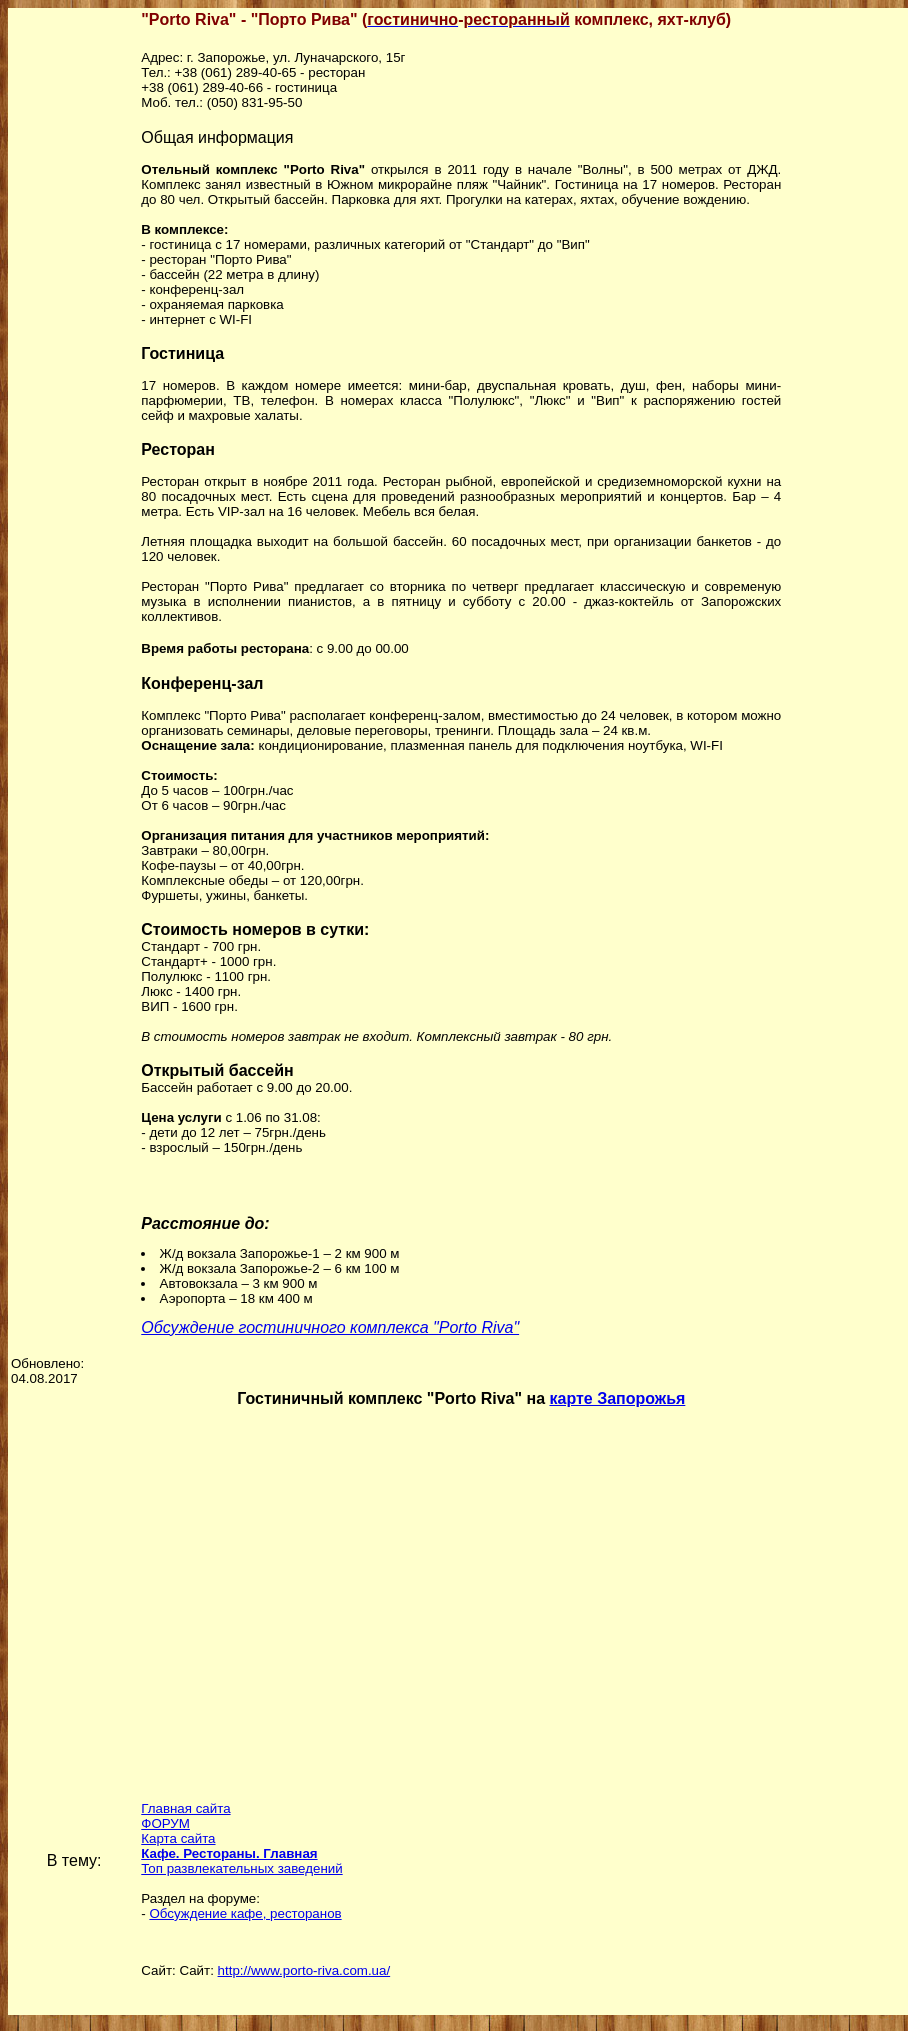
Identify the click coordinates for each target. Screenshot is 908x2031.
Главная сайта (185, 1808)
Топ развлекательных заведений (241, 1868)
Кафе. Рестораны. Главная (229, 1853)
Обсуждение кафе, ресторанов (245, 1913)
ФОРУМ (165, 1823)
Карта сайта (178, 1838)
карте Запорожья (617, 1398)
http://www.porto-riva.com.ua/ (304, 1970)
